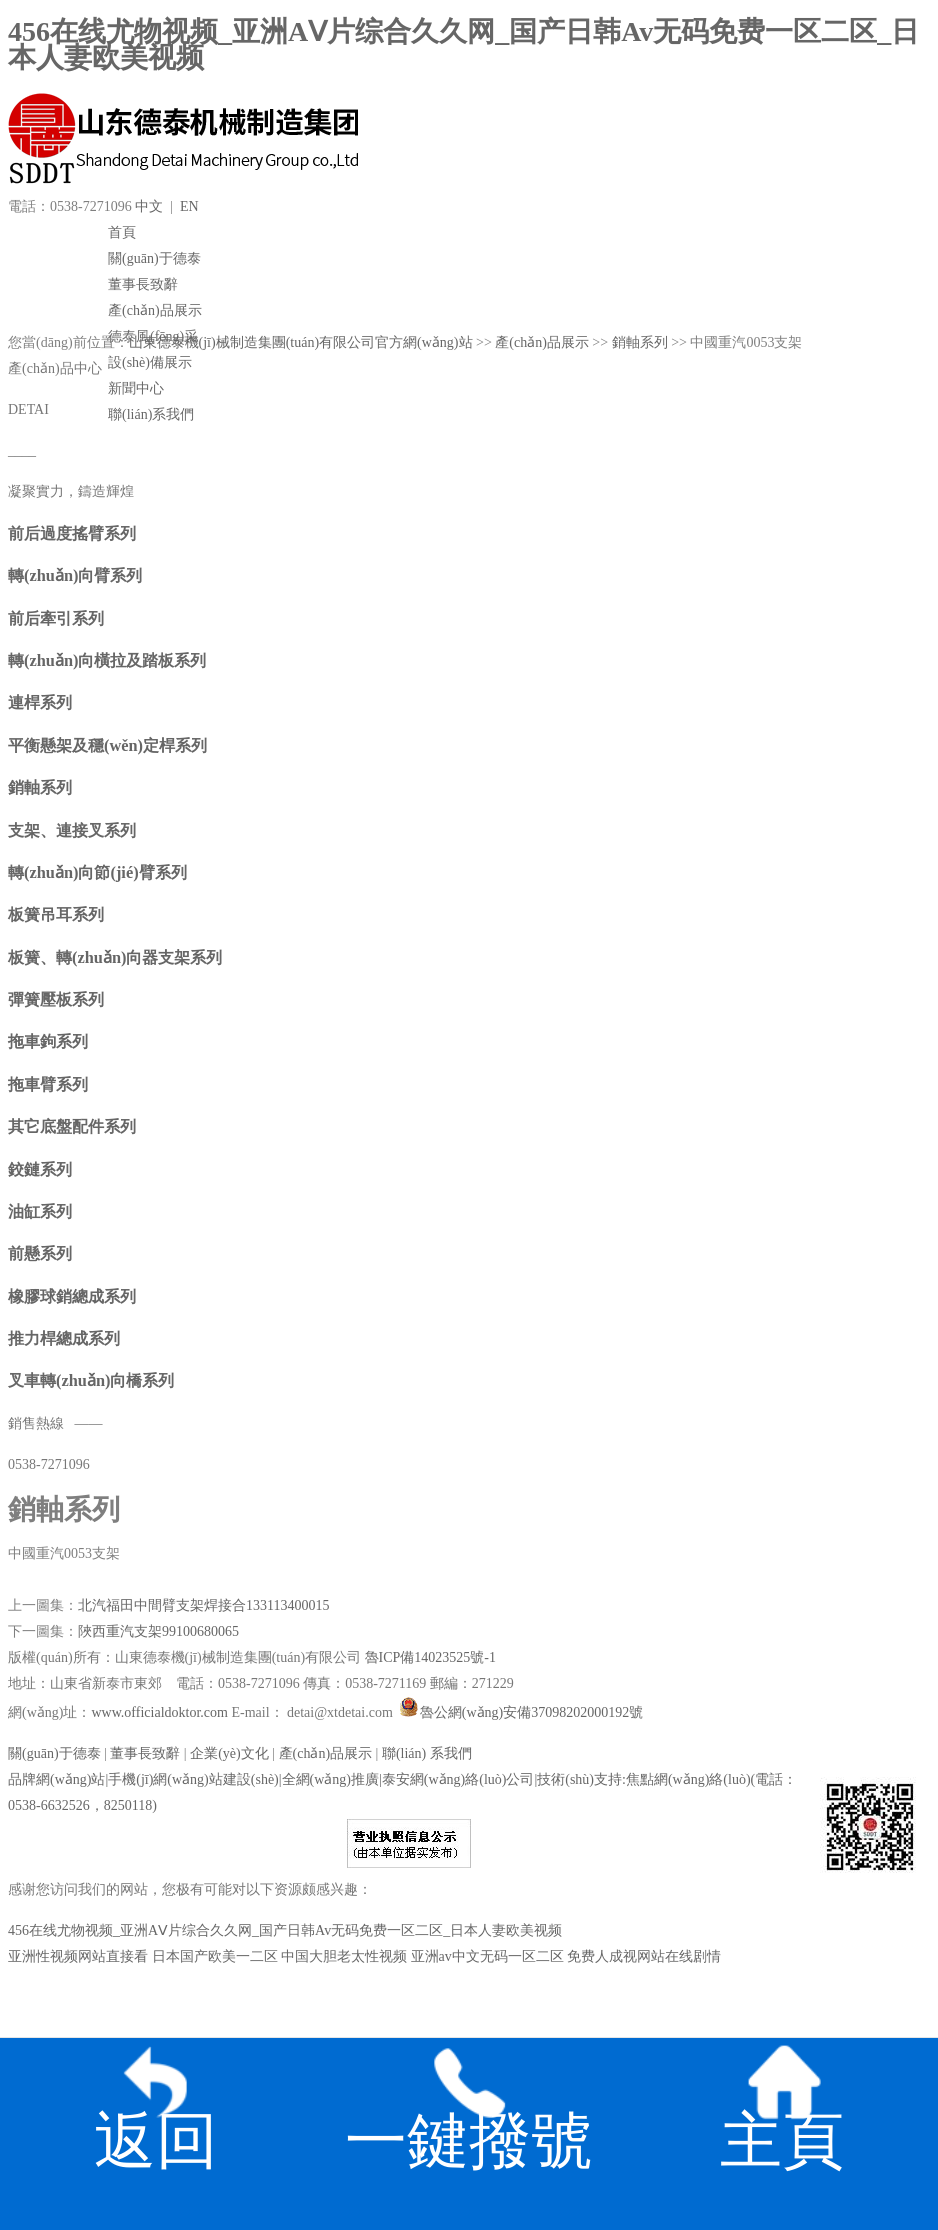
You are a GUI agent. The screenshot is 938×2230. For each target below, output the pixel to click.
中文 (149, 206)
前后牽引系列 (56, 618)
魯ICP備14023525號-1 (430, 1657)
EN (189, 206)
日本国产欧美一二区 (215, 1956)
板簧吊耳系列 (56, 914)
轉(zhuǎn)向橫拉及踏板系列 (107, 660)
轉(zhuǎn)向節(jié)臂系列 (97, 872)
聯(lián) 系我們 (427, 1753)
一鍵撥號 (469, 2098)
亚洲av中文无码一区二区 (487, 1956)
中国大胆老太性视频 (344, 1956)
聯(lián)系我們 (151, 414)
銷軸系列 (640, 342)
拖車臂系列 (48, 1084)
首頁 (122, 232)
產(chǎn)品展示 (155, 310)
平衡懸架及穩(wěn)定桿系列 (107, 745)
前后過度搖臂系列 (72, 533)
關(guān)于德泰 (154, 258)
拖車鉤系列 (48, 1041)
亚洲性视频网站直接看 (78, 1956)
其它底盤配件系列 (72, 1126)
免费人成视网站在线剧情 (644, 1956)
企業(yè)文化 (229, 1753)
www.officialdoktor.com (161, 1712)
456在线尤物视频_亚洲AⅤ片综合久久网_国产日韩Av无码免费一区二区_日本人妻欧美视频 (463, 44)
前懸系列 (40, 1253)
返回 (156, 2098)
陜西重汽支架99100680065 (158, 1631)
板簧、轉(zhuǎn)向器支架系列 (115, 957)
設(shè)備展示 (150, 362)
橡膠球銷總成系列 (72, 1296)
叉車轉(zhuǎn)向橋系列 (91, 1380)
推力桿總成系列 (64, 1338)
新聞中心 (136, 388)
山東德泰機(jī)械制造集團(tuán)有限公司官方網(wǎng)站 (301, 342)
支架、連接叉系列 (72, 830)
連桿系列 (40, 702)
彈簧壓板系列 (56, 999)
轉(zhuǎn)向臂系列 (75, 575)
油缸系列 (40, 1211)
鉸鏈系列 (40, 1169)
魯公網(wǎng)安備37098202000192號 (519, 1712)
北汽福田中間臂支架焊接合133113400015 (203, 1605)
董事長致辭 (143, 284)
